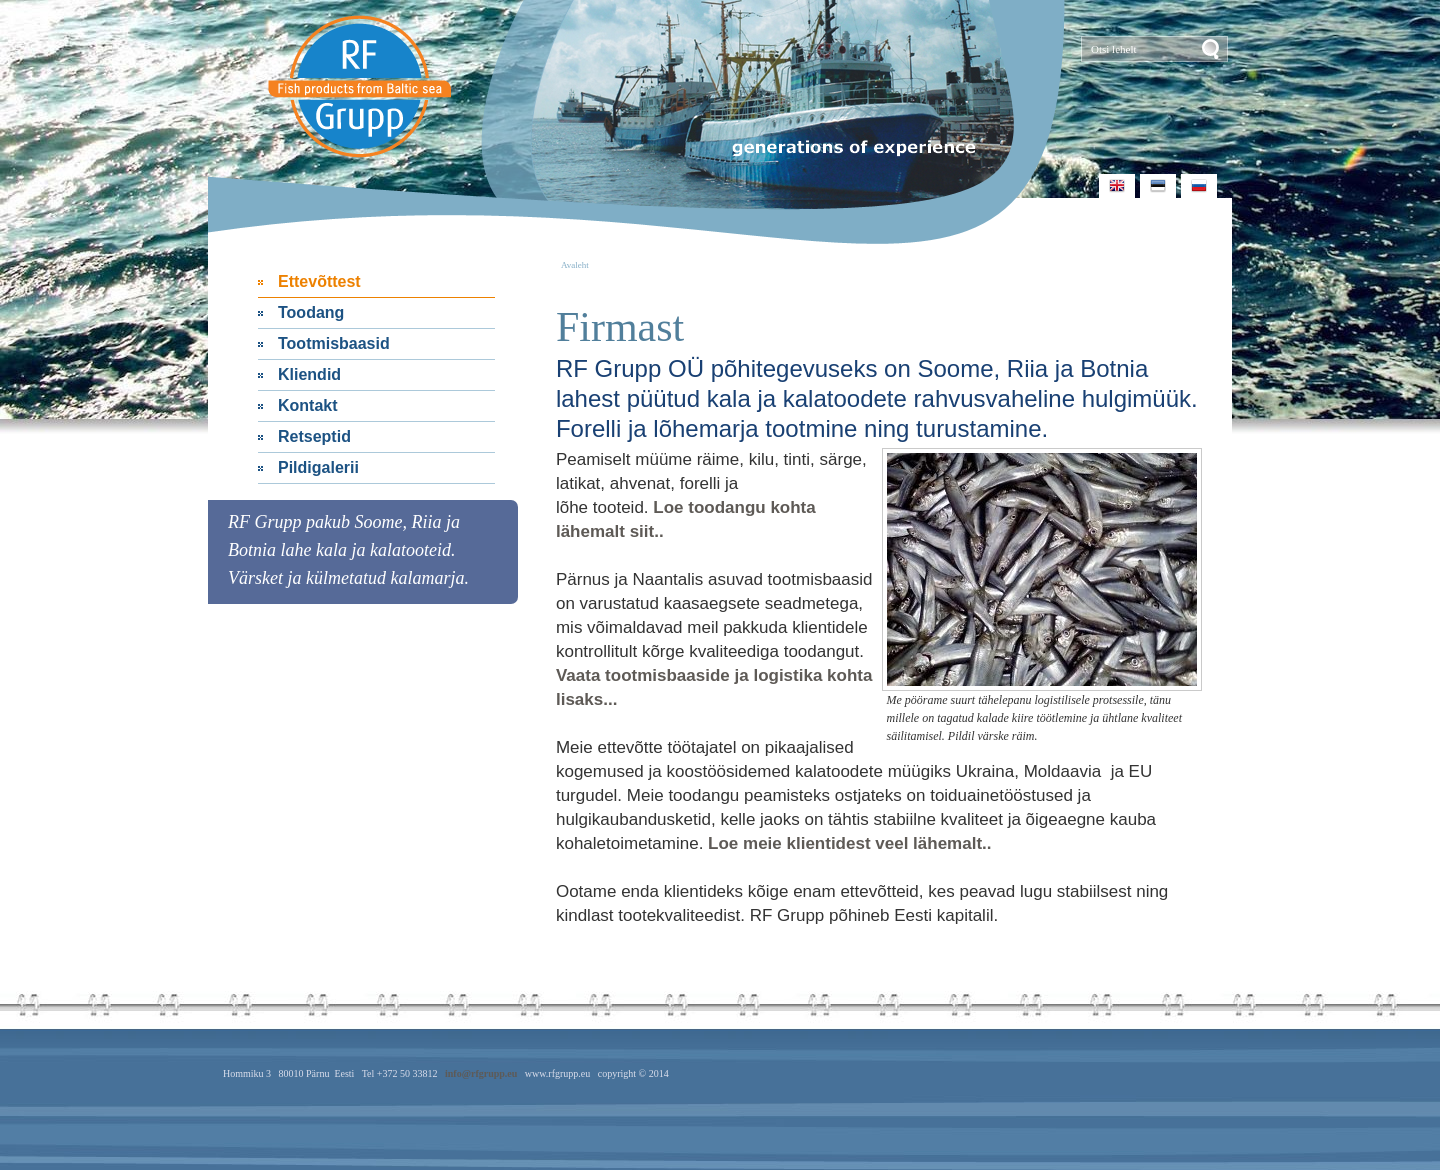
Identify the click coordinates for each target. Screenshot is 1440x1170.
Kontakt (308, 405)
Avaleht (575, 265)
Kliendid (309, 374)
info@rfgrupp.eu (481, 1073)
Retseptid (314, 436)
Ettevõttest (319, 281)
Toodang (311, 312)
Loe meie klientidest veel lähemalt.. (849, 843)
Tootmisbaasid (334, 343)
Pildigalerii (318, 467)
